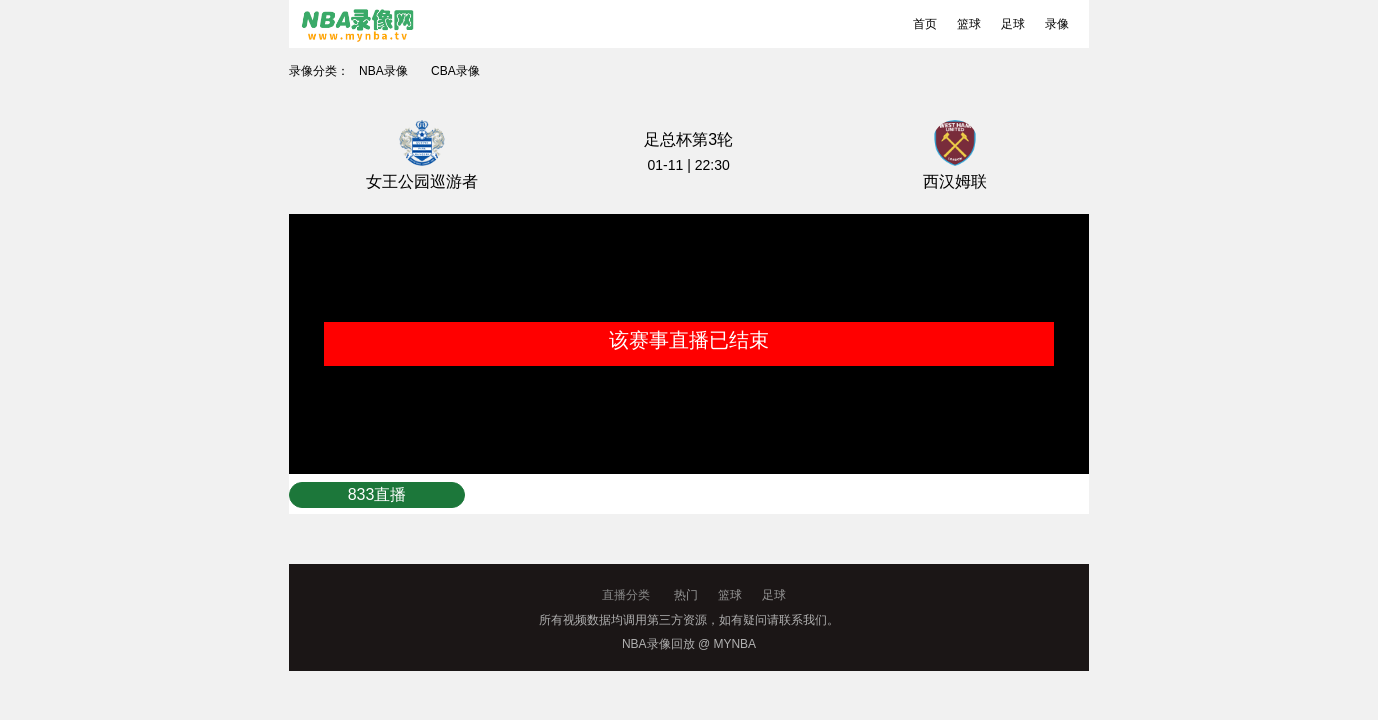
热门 (686, 595)
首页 (925, 24)
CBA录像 (455, 71)
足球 (1013, 24)
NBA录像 (383, 71)
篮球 (969, 24)
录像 (1057, 24)
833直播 (377, 494)
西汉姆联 (955, 181)
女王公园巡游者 (422, 181)
